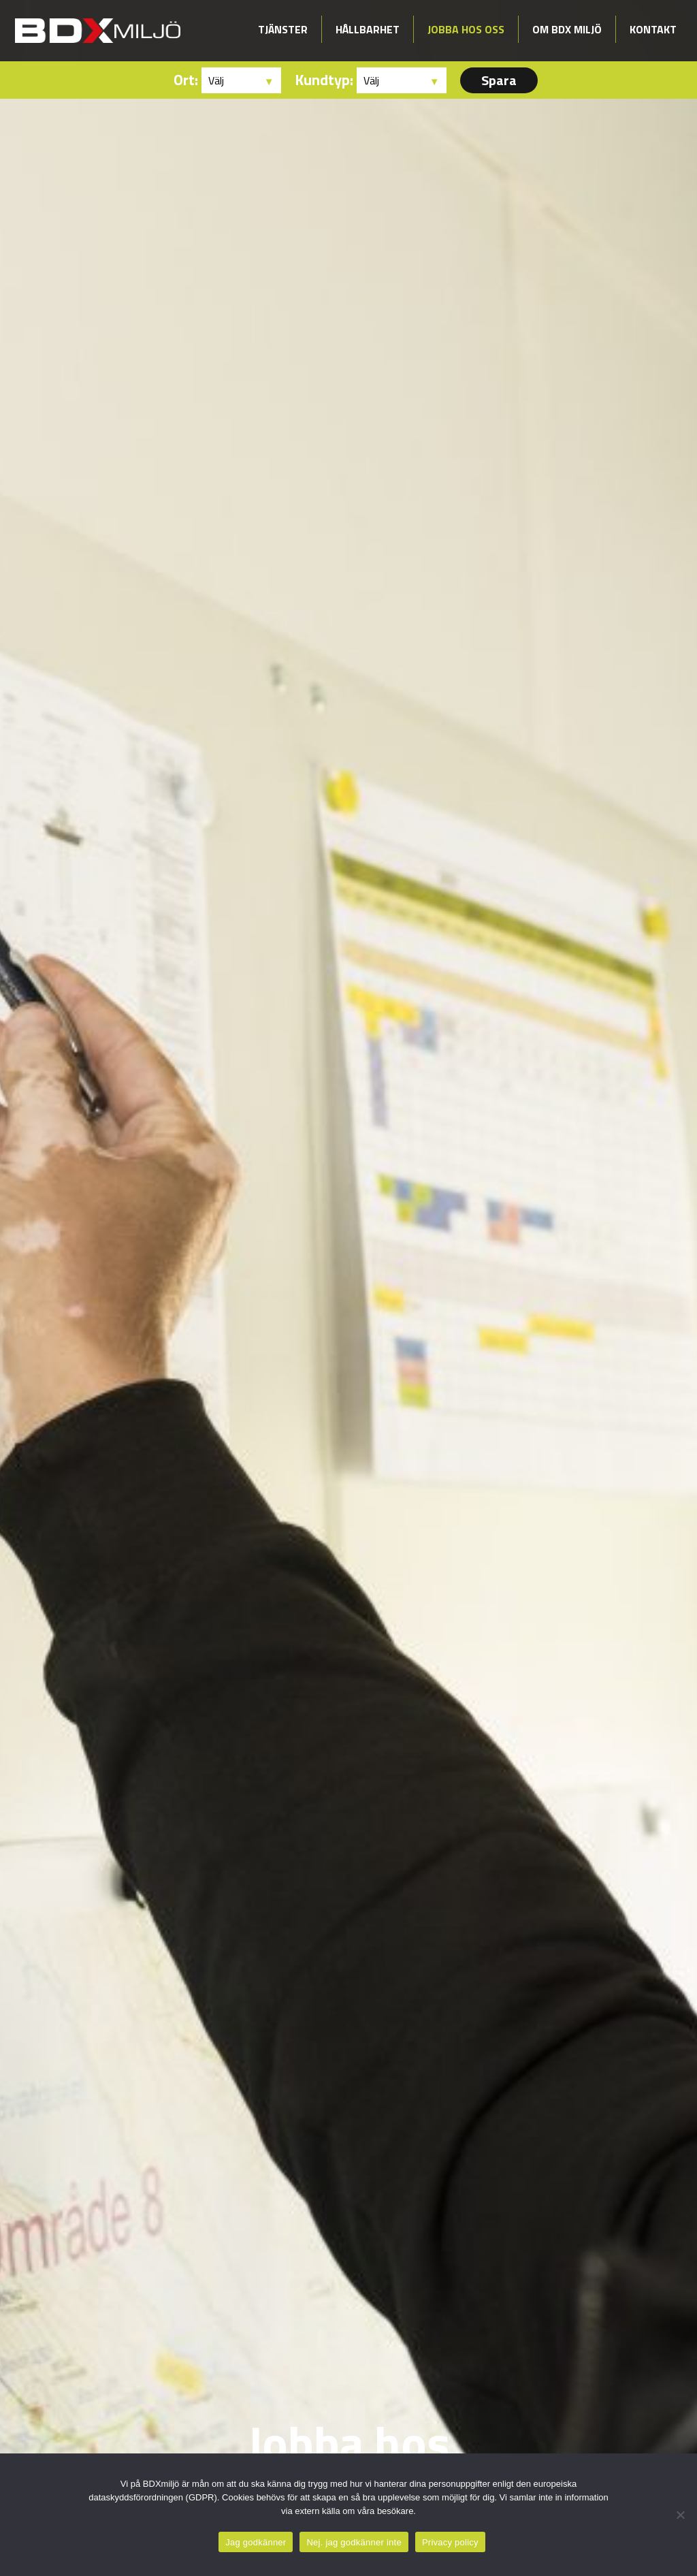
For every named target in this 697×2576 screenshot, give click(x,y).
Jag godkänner (255, 2542)
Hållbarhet (368, 29)
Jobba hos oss (465, 29)
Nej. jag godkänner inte (353, 2542)
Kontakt (653, 29)
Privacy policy (450, 2542)
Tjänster (283, 29)
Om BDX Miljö (567, 29)
